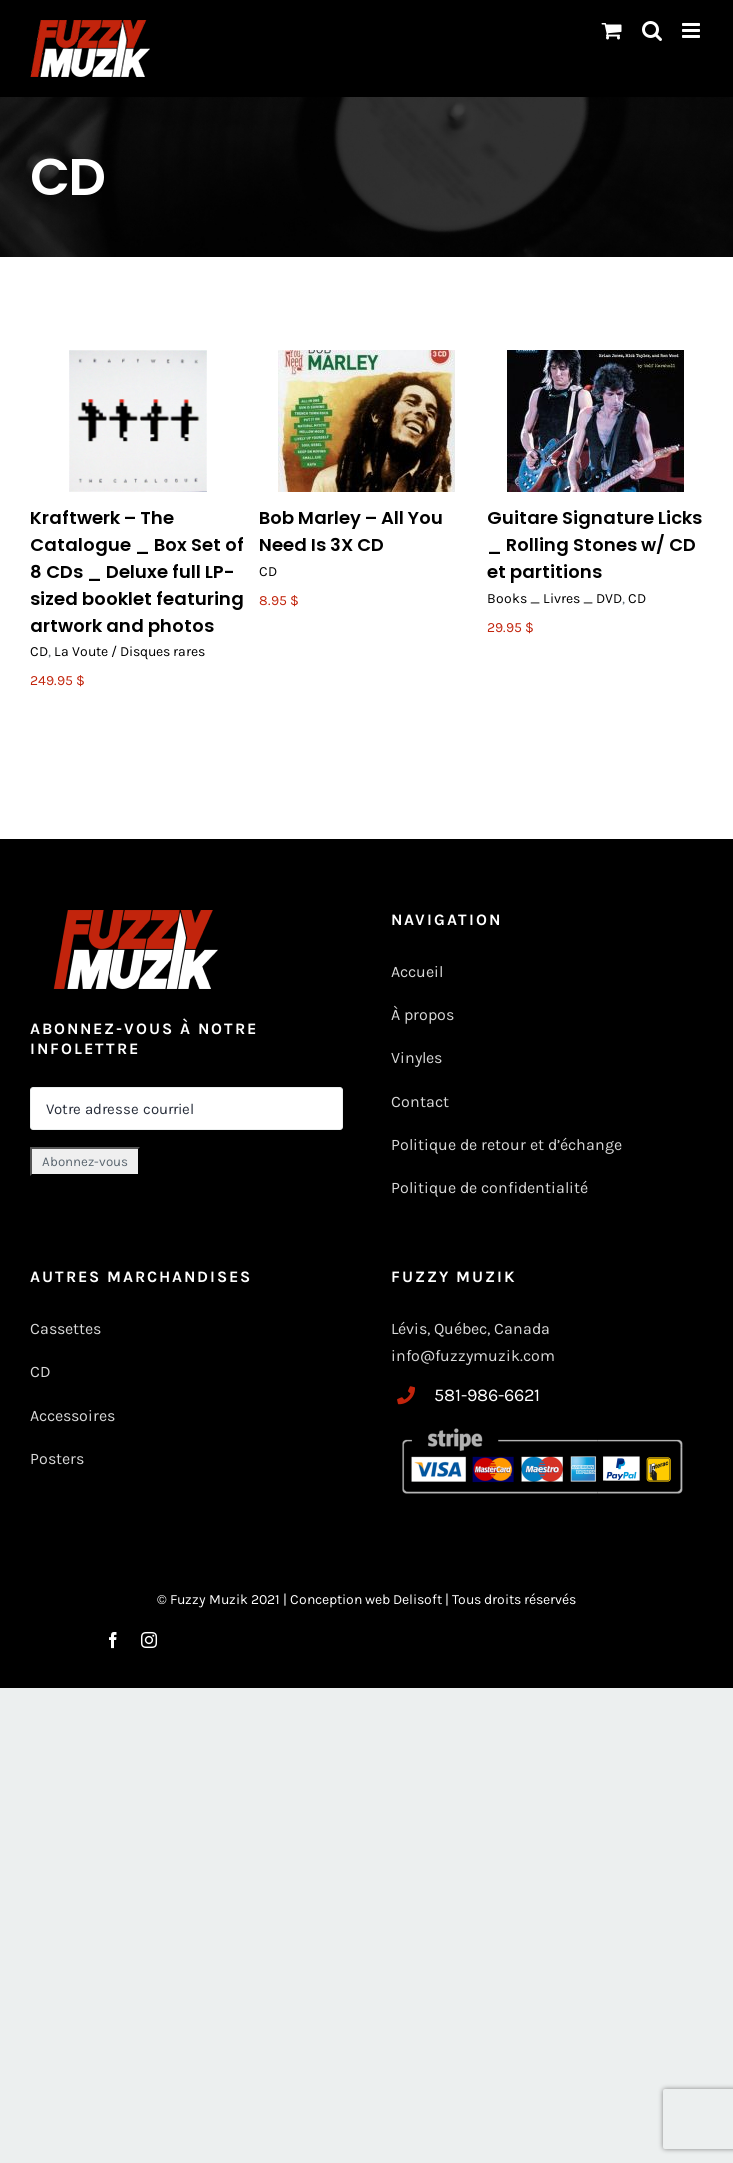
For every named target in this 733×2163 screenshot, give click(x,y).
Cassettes (65, 1328)
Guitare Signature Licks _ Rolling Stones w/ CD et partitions (594, 544)
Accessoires (74, 1415)
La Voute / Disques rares (129, 651)
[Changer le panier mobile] (612, 30)
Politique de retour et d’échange (506, 1144)
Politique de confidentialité (489, 1187)
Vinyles (416, 1057)
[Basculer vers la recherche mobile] (652, 30)
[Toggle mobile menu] (692, 30)
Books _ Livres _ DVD (554, 598)
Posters (57, 1458)
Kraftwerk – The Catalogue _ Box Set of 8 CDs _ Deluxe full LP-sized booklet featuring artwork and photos (137, 571)
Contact (420, 1101)
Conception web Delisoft (367, 1599)
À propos (422, 1014)
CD (39, 651)
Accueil (417, 971)
